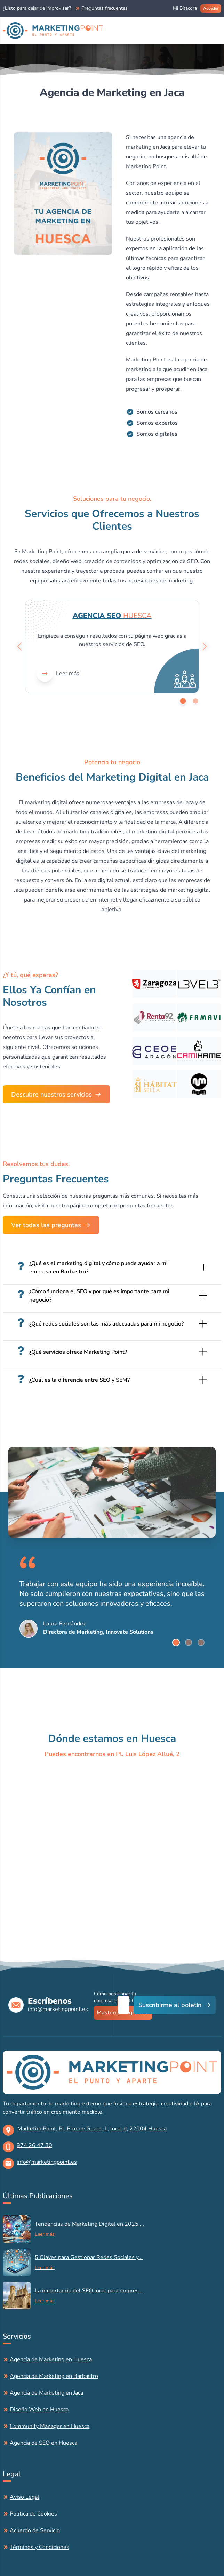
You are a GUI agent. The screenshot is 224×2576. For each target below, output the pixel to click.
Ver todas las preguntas (46, 1225)
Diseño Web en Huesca (39, 2409)
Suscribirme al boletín (169, 2005)
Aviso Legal (24, 2497)
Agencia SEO (112, 615)
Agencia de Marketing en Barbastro (54, 2376)
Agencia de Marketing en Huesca (51, 2359)
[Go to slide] (183, 701)
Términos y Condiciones (39, 2547)
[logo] (112, 2072)
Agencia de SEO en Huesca (43, 2443)
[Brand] (53, 30)
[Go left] (19, 646)
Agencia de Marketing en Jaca (46, 2393)
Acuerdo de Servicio (35, 2530)
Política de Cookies (33, 2514)
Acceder (210, 8)
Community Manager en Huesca (49, 2426)
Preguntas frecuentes (104, 8)
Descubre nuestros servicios (51, 1094)
